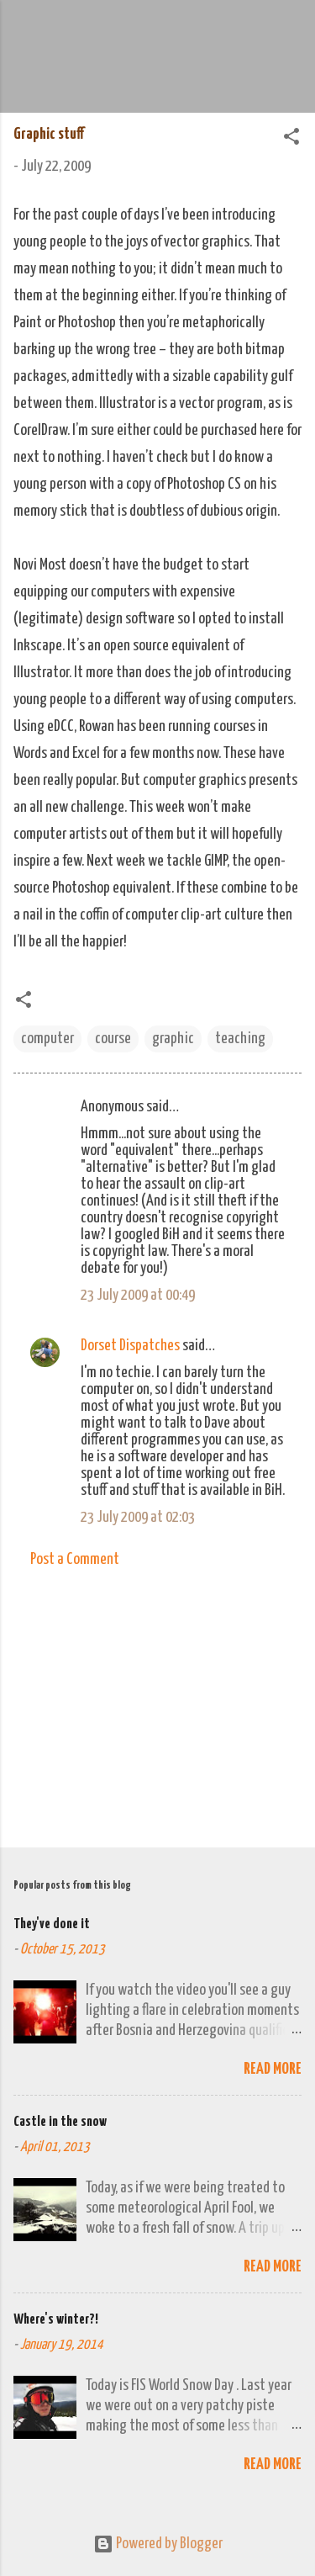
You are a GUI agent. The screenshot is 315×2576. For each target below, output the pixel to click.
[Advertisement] (157, 1703)
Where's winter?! (55, 2320)
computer (47, 1039)
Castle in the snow (60, 2122)
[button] (291, 139)
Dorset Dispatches (130, 1346)
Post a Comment (74, 1559)
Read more (273, 2069)
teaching (240, 1039)
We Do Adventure (158, 28)
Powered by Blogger (158, 2544)
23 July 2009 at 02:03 (138, 1517)
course (113, 1039)
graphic (173, 1039)
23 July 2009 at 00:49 (138, 1295)
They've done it (51, 1924)
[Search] (291, 34)
